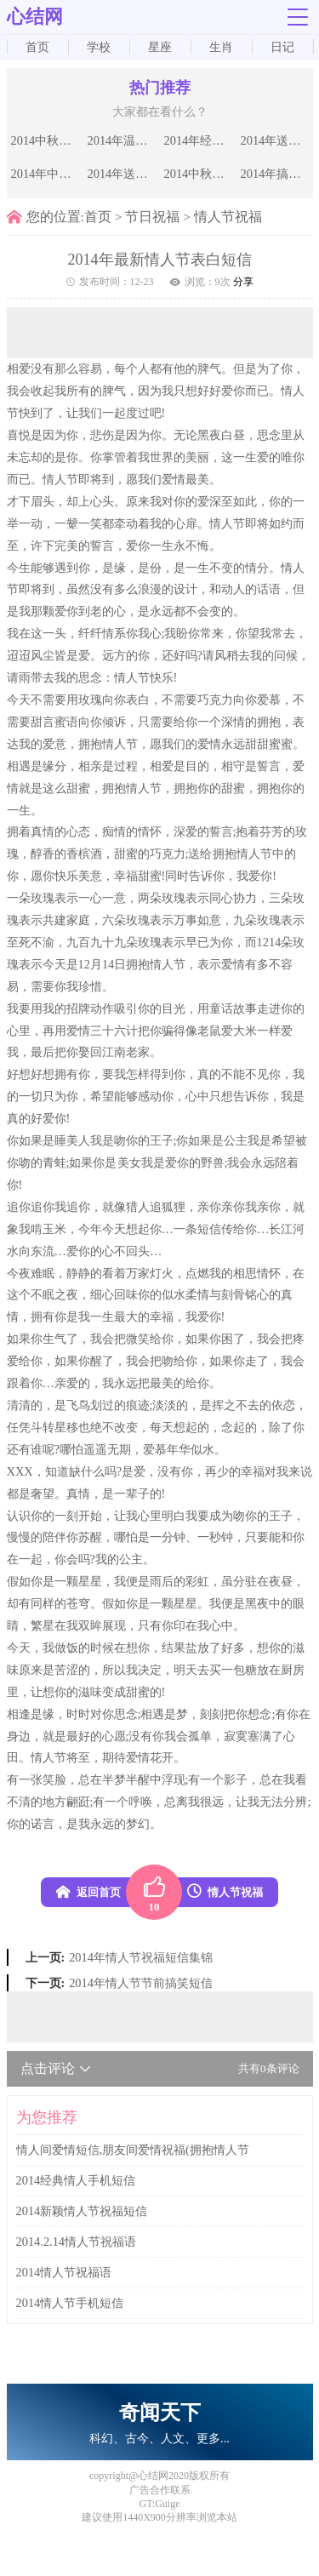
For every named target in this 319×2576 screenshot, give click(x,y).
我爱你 (254, 875)
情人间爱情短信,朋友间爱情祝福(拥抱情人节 (132, 2149)
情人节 (60, 479)
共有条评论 (268, 2068)
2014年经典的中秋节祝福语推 (200, 140)
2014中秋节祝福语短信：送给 (200, 173)
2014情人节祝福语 (64, 2272)
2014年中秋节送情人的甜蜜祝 (47, 173)
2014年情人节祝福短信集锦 (141, 1957)
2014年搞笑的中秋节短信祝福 (277, 173)
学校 (99, 47)
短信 (209, 1229)
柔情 (197, 1294)
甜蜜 (269, 744)
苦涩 (66, 1669)
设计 (185, 589)
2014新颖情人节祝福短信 (82, 2211)
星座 (160, 47)
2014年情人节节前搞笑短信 (141, 1983)
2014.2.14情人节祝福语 (76, 2241)
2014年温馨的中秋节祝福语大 (124, 140)
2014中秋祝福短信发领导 (47, 140)
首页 (37, 47)
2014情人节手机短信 (70, 2303)
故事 (245, 1008)
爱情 (173, 479)
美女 (129, 1162)
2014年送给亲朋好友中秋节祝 (124, 173)
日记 (282, 47)
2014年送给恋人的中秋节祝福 (277, 140)
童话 (221, 1008)
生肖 (221, 47)
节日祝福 (152, 216)
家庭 (78, 920)
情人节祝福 (228, 216)
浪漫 (150, 589)
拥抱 (269, 721)
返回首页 (88, 1892)
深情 (233, 721)
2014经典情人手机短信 (76, 2180)
